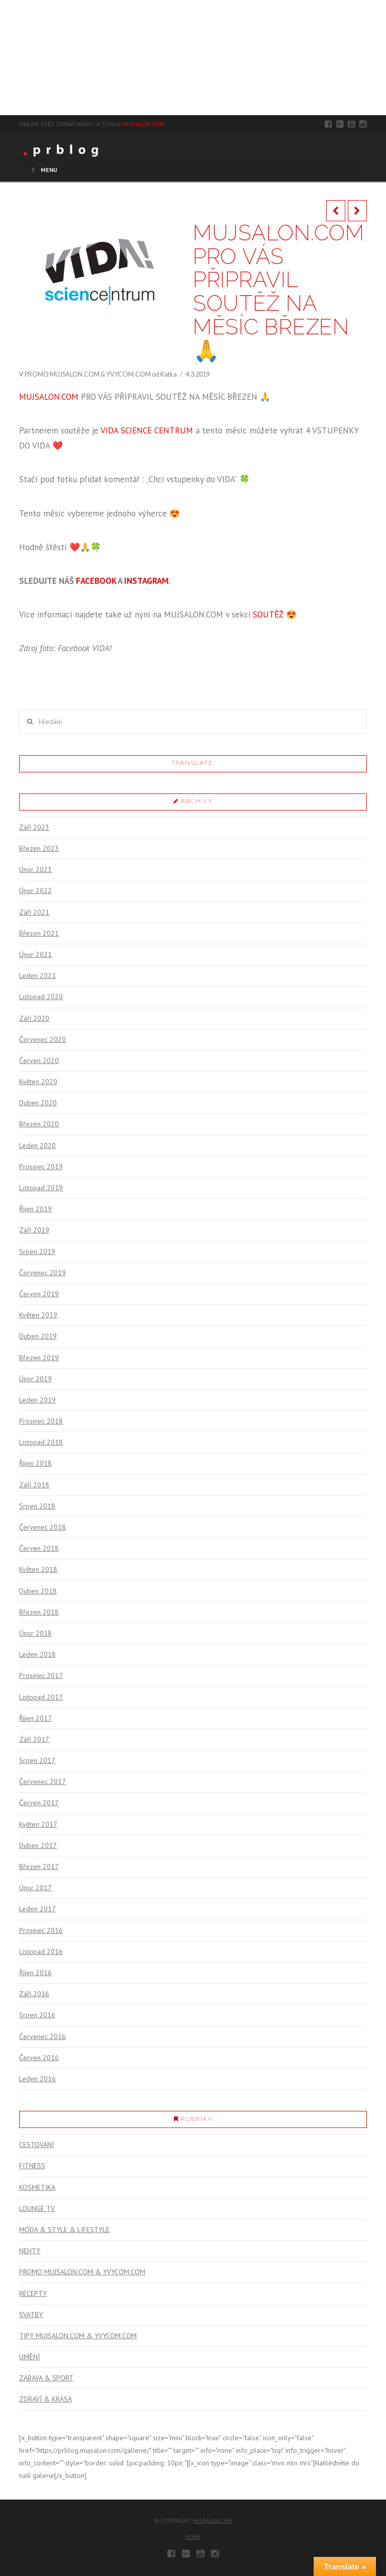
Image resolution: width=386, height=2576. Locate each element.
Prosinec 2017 (41, 1675)
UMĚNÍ (29, 2356)
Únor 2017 (35, 1887)
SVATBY (31, 2314)
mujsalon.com (212, 2520)
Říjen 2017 (35, 1718)
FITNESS (32, 2165)
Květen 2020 (38, 1081)
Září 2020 (34, 1018)
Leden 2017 (37, 1908)
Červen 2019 (39, 1293)
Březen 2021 (39, 933)
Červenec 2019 (42, 1272)
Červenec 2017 (42, 1781)
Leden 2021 (37, 975)
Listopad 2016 (41, 1951)
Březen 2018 (39, 1612)
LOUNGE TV (37, 2208)
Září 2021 (34, 912)
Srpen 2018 (37, 1506)
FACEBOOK (96, 580)
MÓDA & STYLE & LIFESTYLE (64, 2229)
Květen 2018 (38, 1569)
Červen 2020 (39, 1060)
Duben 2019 (38, 1336)
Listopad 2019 (41, 1187)
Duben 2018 (38, 1590)
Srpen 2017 (37, 1760)
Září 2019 (34, 1229)
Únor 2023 (35, 869)
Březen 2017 (39, 1866)
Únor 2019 (35, 1378)
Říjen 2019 (35, 1208)
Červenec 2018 (42, 1527)
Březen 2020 (39, 1123)
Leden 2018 (37, 1654)
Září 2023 (34, 827)
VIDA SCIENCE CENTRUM (147, 430)
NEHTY (29, 2250)
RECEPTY (33, 2293)
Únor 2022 (35, 890)
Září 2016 (34, 1993)
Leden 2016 (37, 2078)
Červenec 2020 (42, 1039)
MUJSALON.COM (143, 124)
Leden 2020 (37, 1145)
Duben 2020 (38, 1102)
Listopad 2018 (41, 1442)
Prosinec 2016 (41, 1930)
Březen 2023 (39, 848)
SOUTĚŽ (268, 614)
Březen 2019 (39, 1357)
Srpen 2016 (37, 2014)
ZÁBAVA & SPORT (46, 2377)
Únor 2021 (35, 954)
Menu (43, 169)
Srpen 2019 (37, 1251)
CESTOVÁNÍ (36, 2144)
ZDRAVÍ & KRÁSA (45, 2399)
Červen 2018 (39, 1548)
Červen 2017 (39, 1802)
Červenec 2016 (42, 2036)
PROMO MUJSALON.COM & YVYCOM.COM (88, 374)
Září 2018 (34, 1484)
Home (193, 2536)
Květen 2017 (38, 1824)
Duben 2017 (38, 1845)
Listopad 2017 (41, 1697)
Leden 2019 (37, 1399)
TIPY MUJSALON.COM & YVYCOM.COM (78, 2335)
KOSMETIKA (37, 2187)
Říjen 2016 (35, 1972)
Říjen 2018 (35, 1463)
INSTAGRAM (146, 580)
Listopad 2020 (41, 996)
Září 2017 (34, 1739)
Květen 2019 (38, 1314)
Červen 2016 (39, 2057)
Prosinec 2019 (41, 1166)
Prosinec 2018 (41, 1421)
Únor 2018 (35, 1633)
